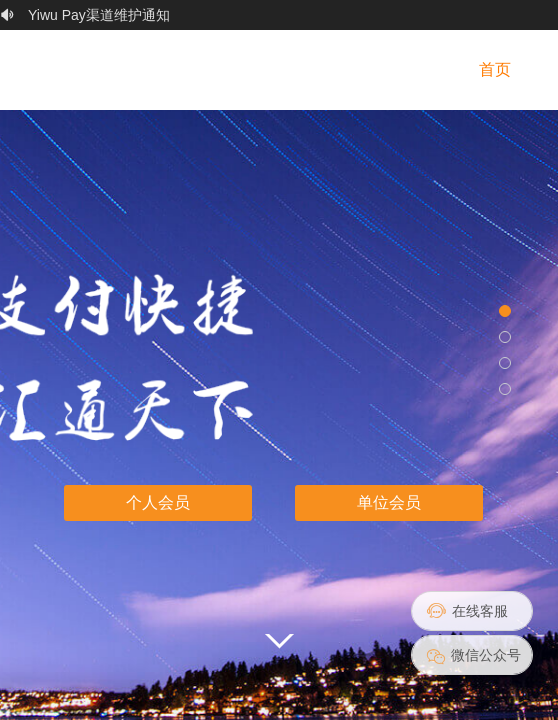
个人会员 (158, 502)
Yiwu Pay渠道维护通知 (99, 22)
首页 (495, 69)
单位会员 (389, 502)
